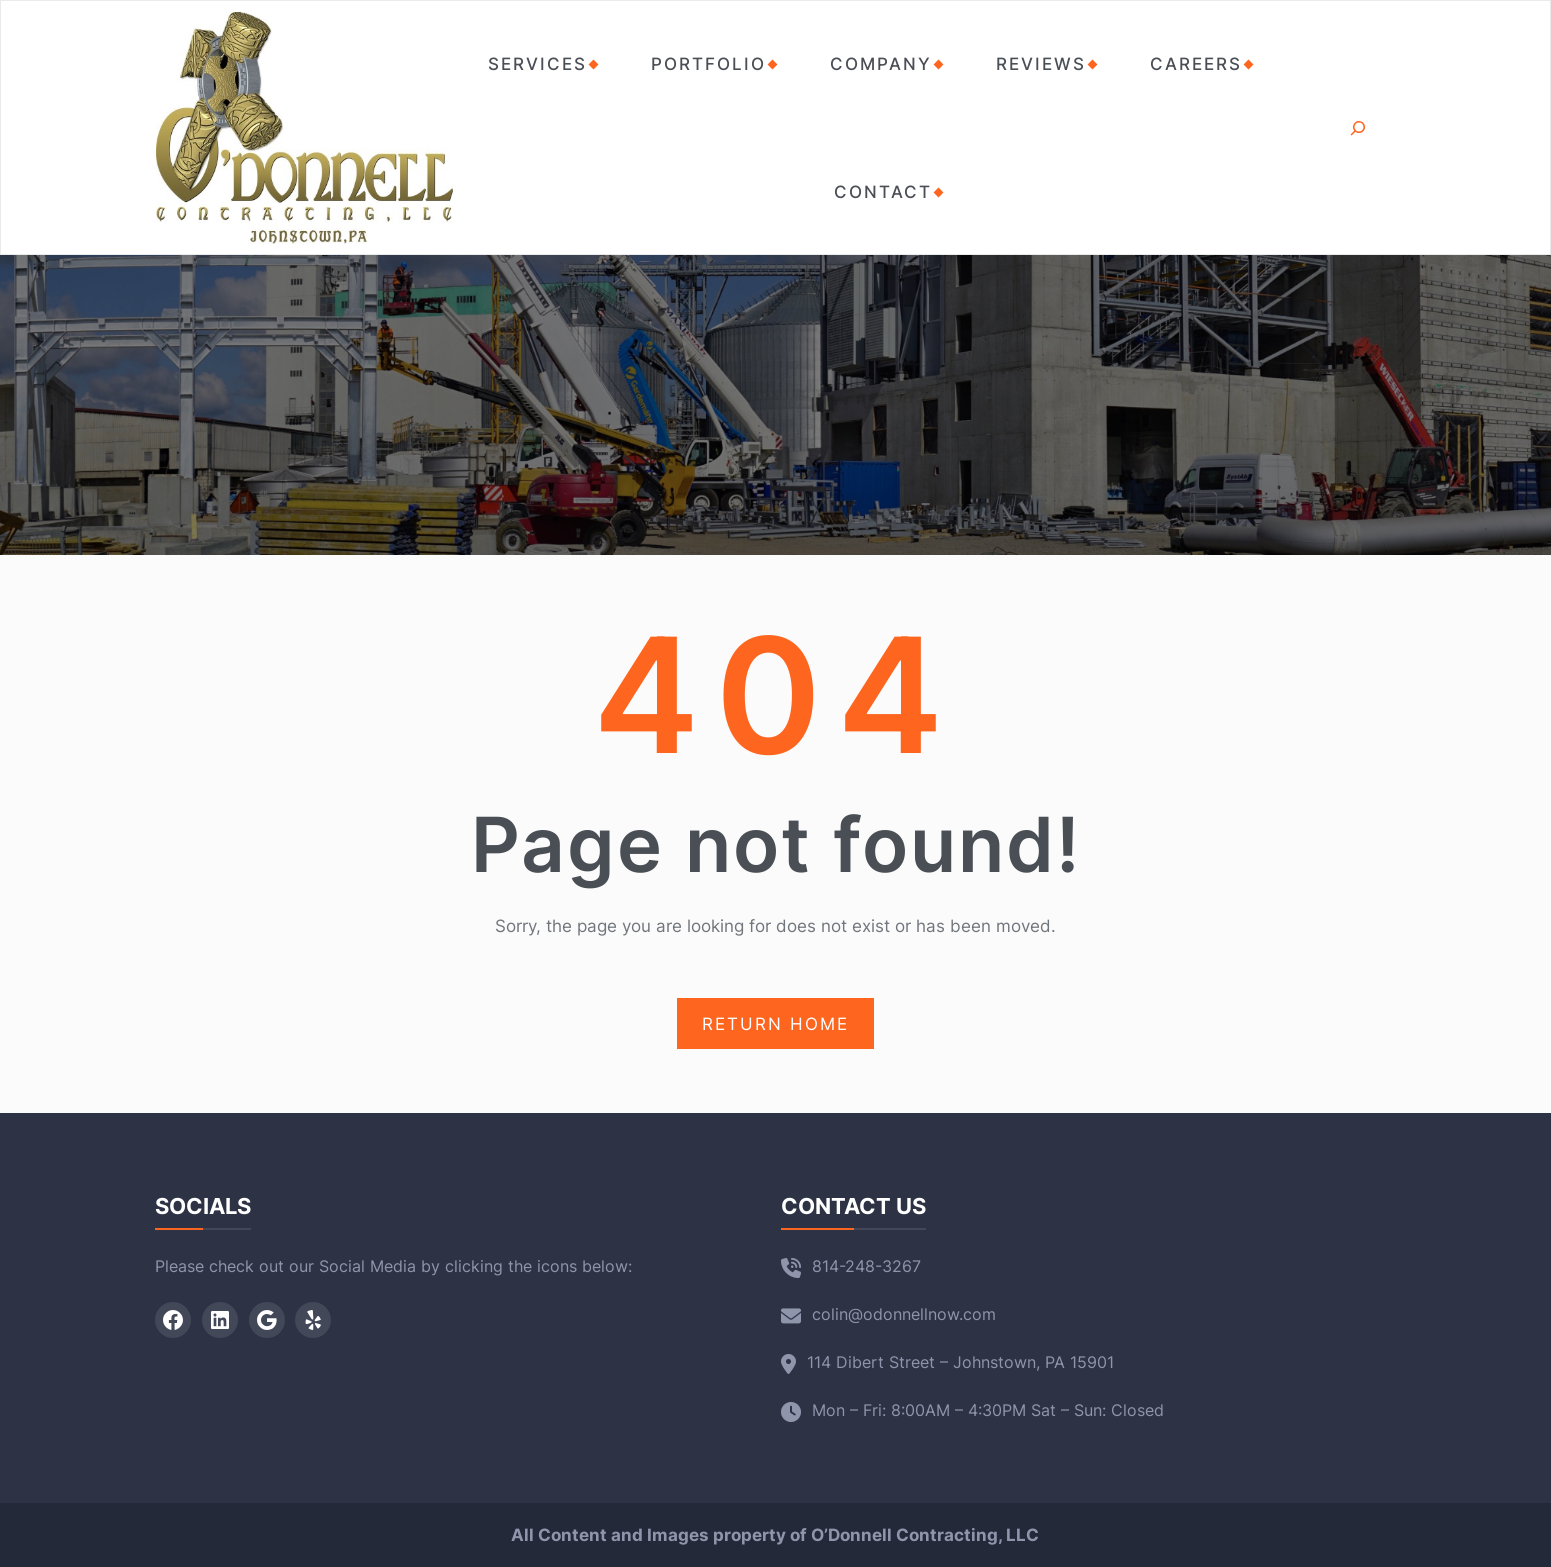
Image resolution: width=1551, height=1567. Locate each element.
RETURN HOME (775, 1024)
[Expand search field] (1358, 127)
